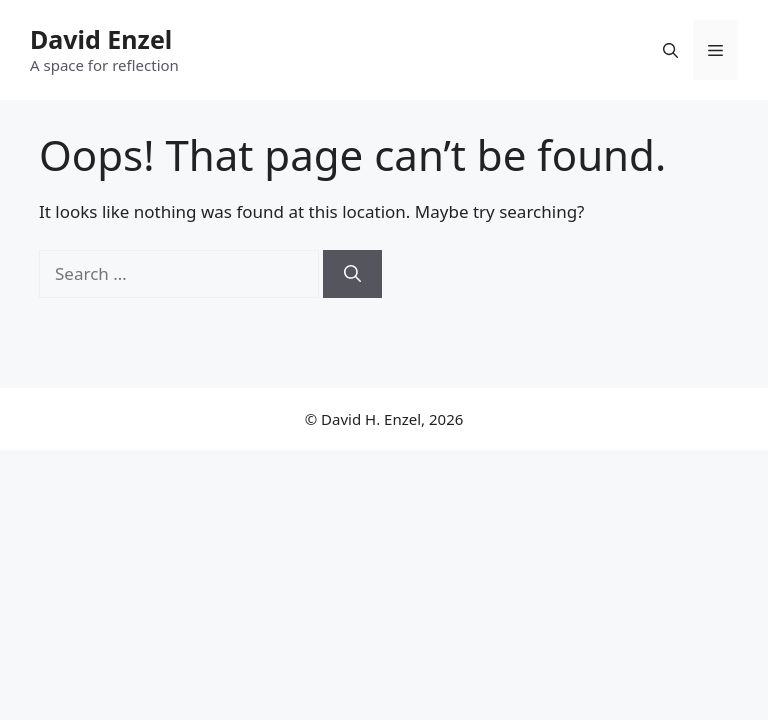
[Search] (352, 274)
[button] (670, 50)
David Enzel (101, 39)
